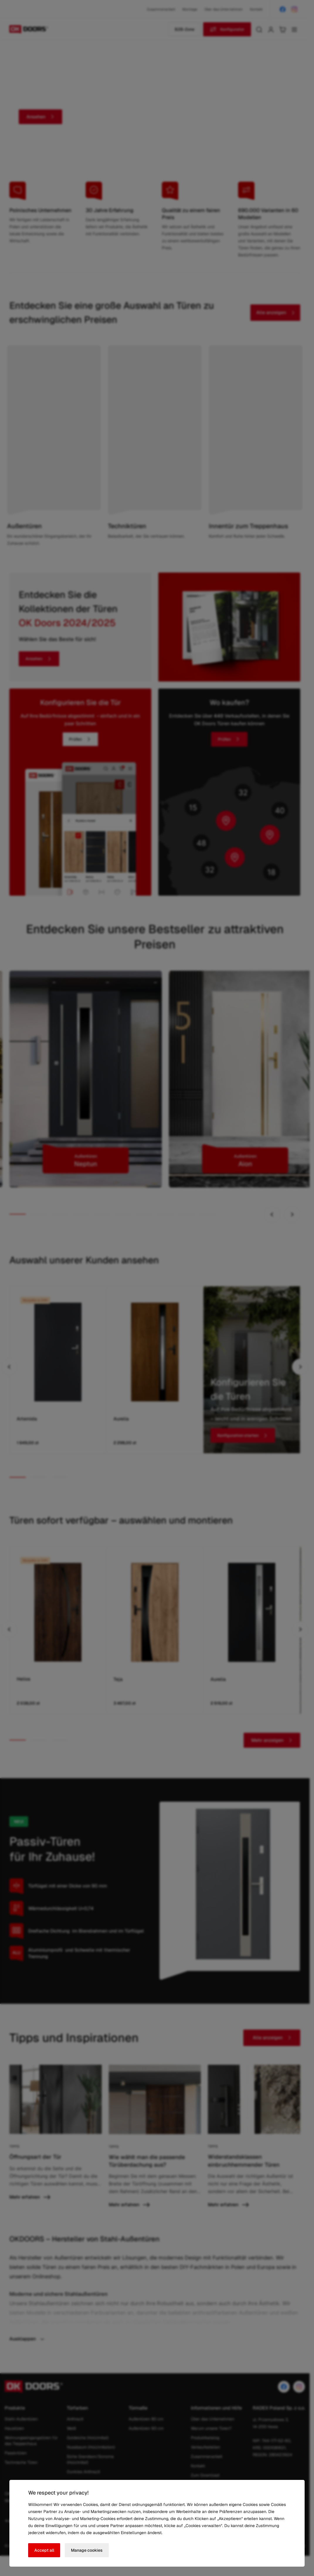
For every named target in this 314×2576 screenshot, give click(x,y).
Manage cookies (88, 2550)
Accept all (45, 2550)
